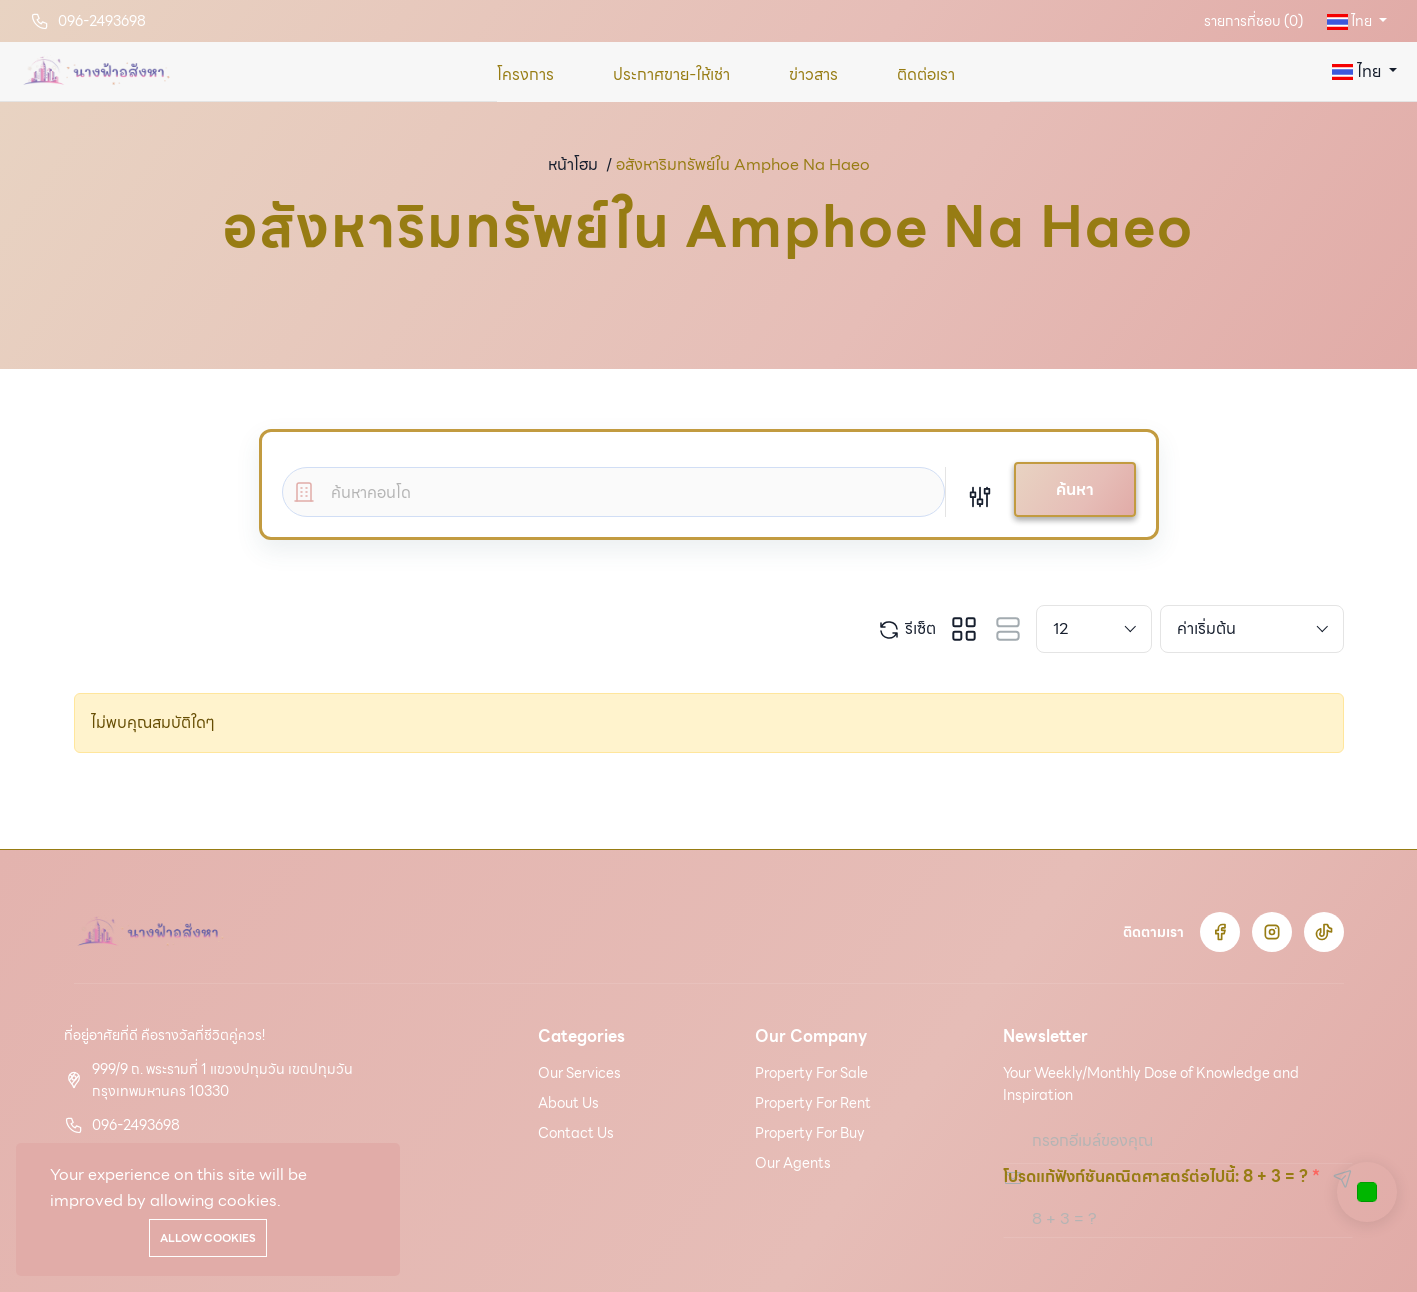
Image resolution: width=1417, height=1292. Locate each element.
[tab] (964, 629)
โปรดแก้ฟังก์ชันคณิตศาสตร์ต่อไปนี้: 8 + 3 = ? (1155, 1176)
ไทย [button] (1351, 21)
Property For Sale (811, 1073)
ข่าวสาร (813, 74)
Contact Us (576, 1133)
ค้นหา (1075, 489)
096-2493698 (102, 21)
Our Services (579, 1073)
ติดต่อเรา (926, 74)
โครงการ (525, 74)
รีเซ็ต (906, 629)
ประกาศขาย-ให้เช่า (671, 74)
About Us (568, 1103)
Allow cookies (208, 1238)
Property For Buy (810, 1133)
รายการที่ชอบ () (1253, 21)
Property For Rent (813, 1103)
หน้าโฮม (573, 164)
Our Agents (793, 1163)
